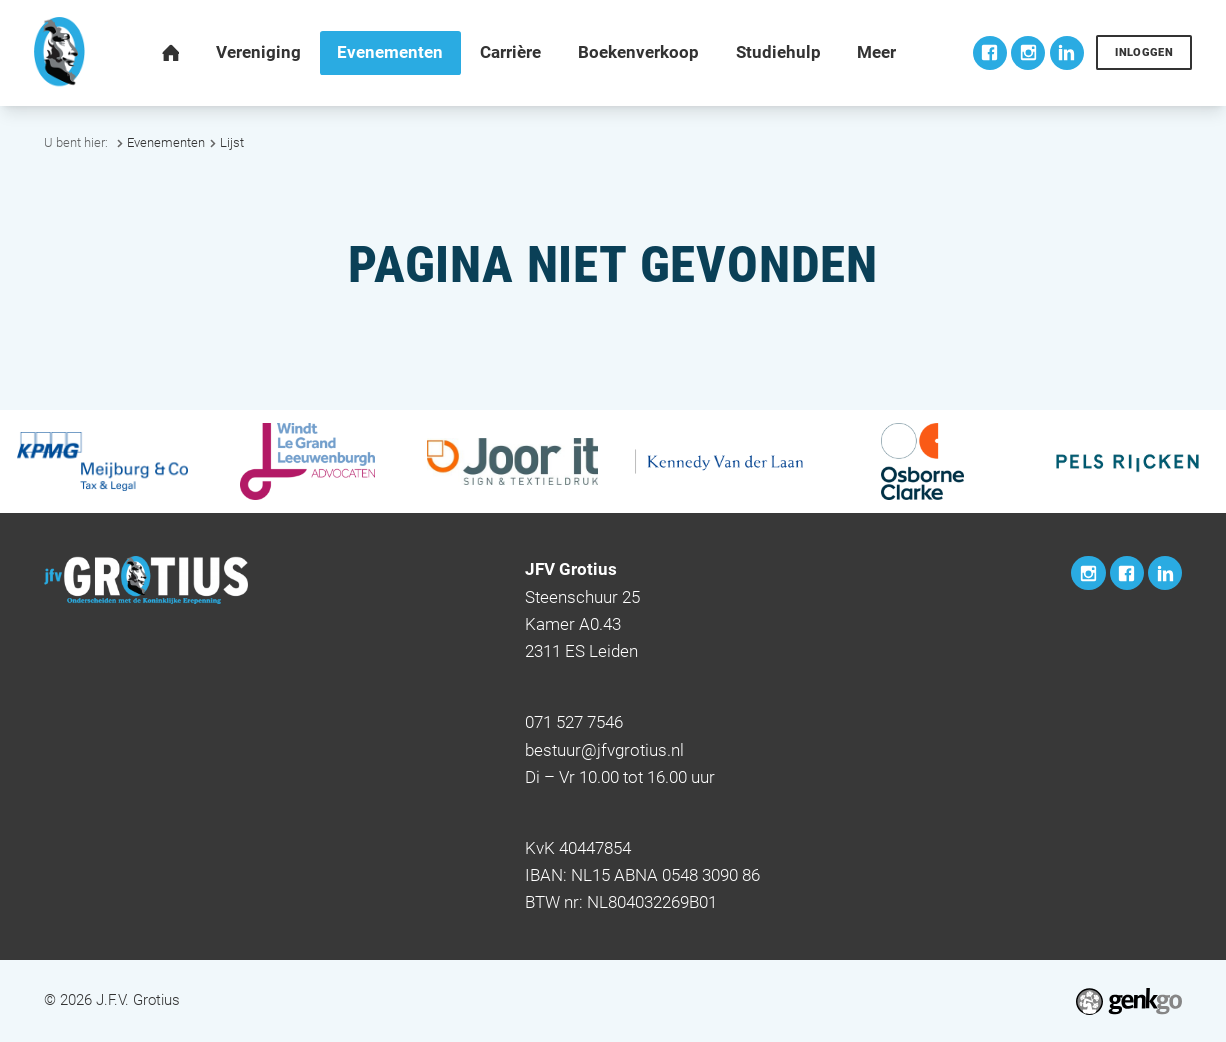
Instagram (1028, 53)
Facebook (990, 53)
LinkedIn (1067, 53)
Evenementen (166, 142)
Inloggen (1144, 52)
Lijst (232, 142)
